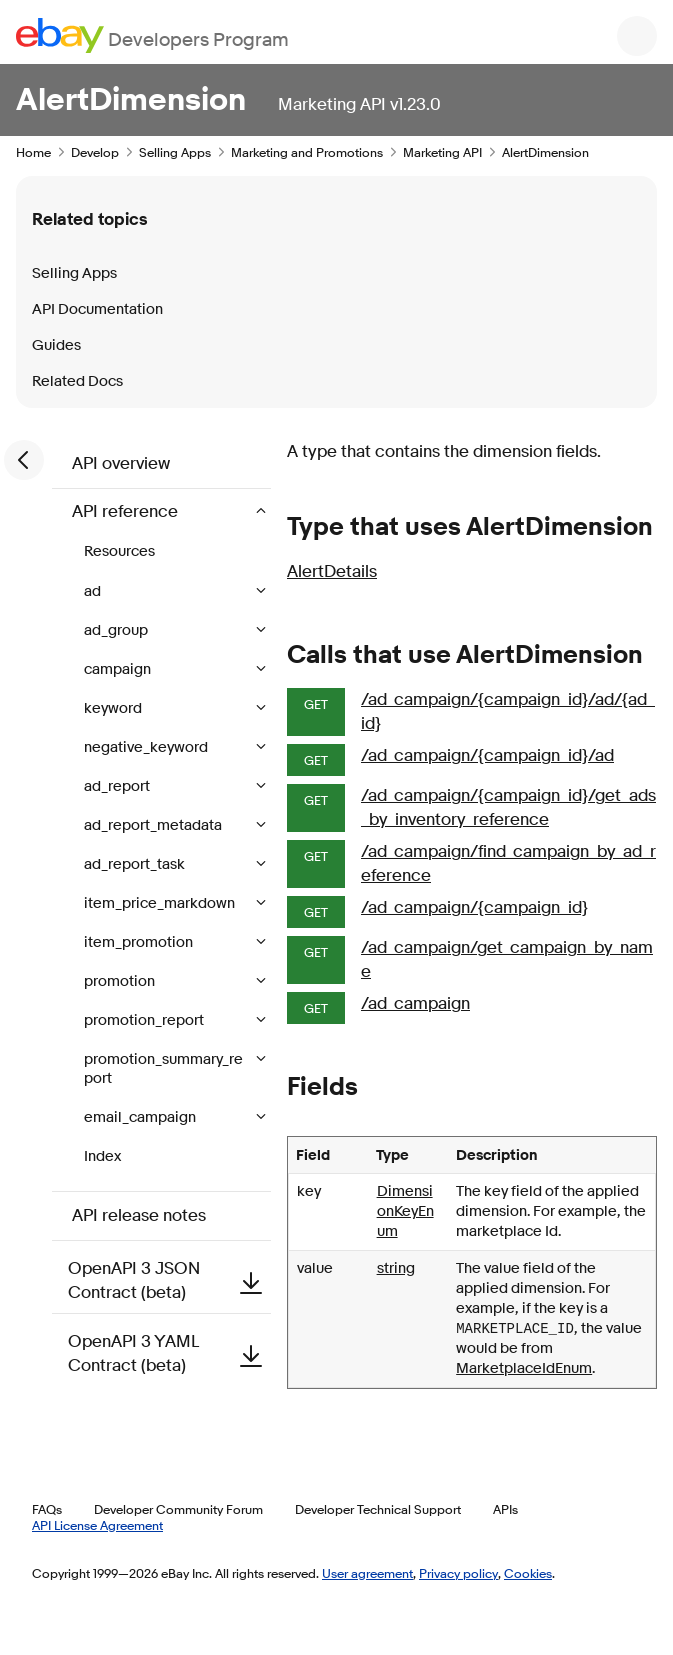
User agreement (367, 1573)
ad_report (118, 786)
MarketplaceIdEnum (524, 1368)
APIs (505, 1509)
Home (33, 152)
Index (102, 1156)
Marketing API (442, 152)
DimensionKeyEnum (405, 1211)
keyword (114, 708)
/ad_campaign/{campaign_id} (474, 907)
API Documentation (97, 309)
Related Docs (77, 381)
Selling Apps (175, 152)
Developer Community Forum (178, 1509)
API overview (121, 463)
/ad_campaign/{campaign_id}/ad (487, 755)
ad (94, 591)
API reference (127, 511)
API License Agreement (97, 1525)
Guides (56, 345)
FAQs (47, 1509)
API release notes (139, 1215)
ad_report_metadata (154, 825)
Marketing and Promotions (307, 152)
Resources (119, 551)
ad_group (117, 630)
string (396, 1268)
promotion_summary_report (163, 1069)
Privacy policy (458, 1573)
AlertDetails (332, 571)
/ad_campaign (415, 1003)
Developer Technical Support (378, 1509)
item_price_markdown (161, 903)
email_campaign (141, 1117)
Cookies (528, 1573)
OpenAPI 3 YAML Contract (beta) (169, 1353)
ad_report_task (136, 864)
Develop (95, 152)
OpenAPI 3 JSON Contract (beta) (169, 1280)
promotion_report (145, 1020)
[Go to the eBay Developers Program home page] (152, 35)
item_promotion (140, 942)
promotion (121, 981)
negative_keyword (147, 747)
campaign (119, 669)
